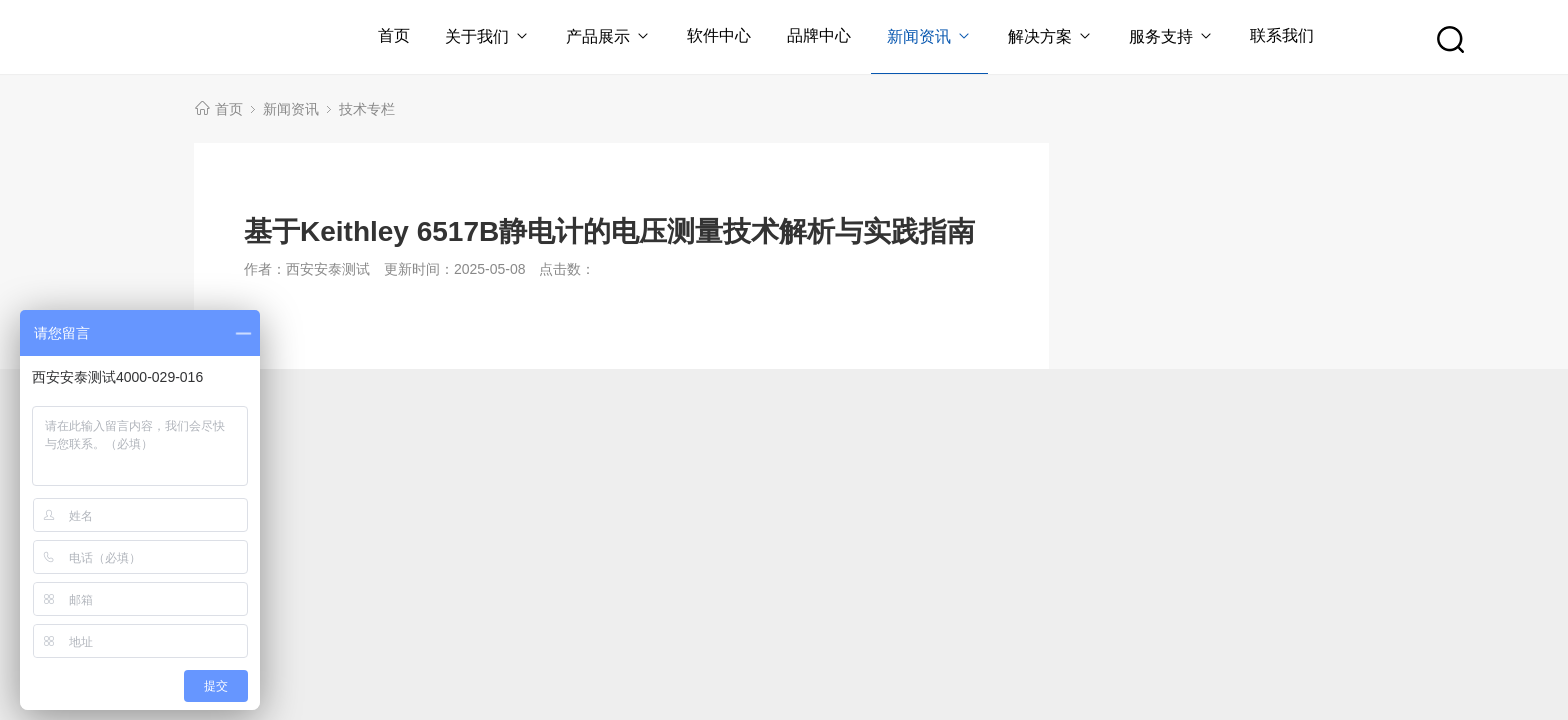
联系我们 (1282, 35)
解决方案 (1050, 36)
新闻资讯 (929, 36)
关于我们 (487, 36)
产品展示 (608, 36)
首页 (394, 35)
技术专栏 (367, 109)
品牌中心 (819, 35)
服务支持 (1171, 36)
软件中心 (719, 35)
